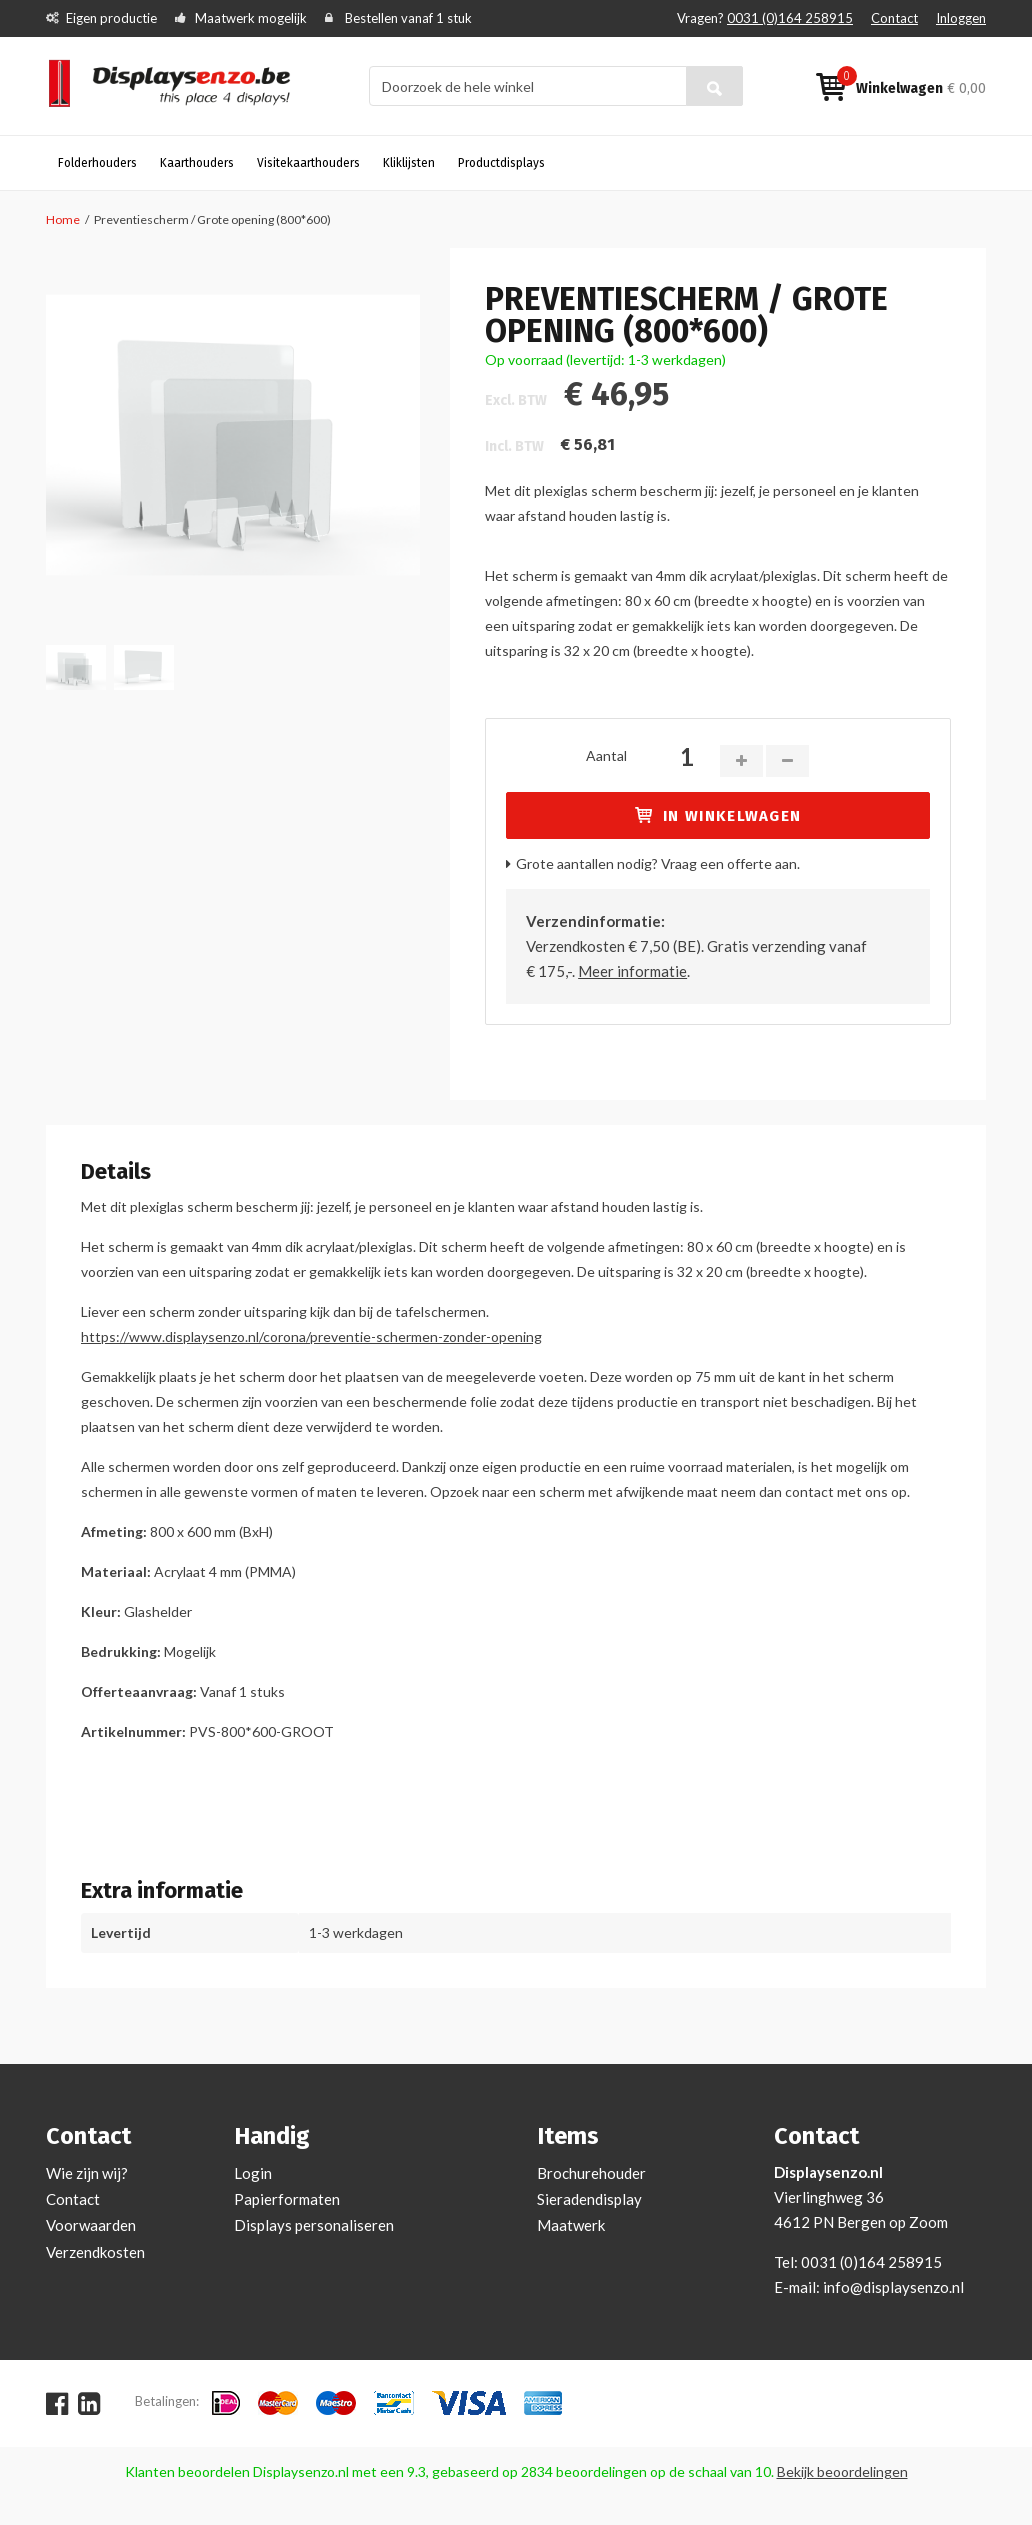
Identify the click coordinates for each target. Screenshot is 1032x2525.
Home (63, 219)
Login (253, 2173)
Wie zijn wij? (87, 2173)
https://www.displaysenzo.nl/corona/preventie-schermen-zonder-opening (311, 1336)
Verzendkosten (95, 2252)
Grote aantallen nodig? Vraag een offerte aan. (658, 863)
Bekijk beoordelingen (842, 2471)
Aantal (606, 755)
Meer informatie (632, 971)
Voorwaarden (91, 2225)
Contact (894, 18)
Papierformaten (287, 2199)
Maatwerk (571, 2225)
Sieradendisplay (589, 2199)
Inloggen (961, 18)
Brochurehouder (591, 2173)
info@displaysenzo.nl (893, 2287)
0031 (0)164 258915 (790, 18)
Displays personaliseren (314, 2225)
